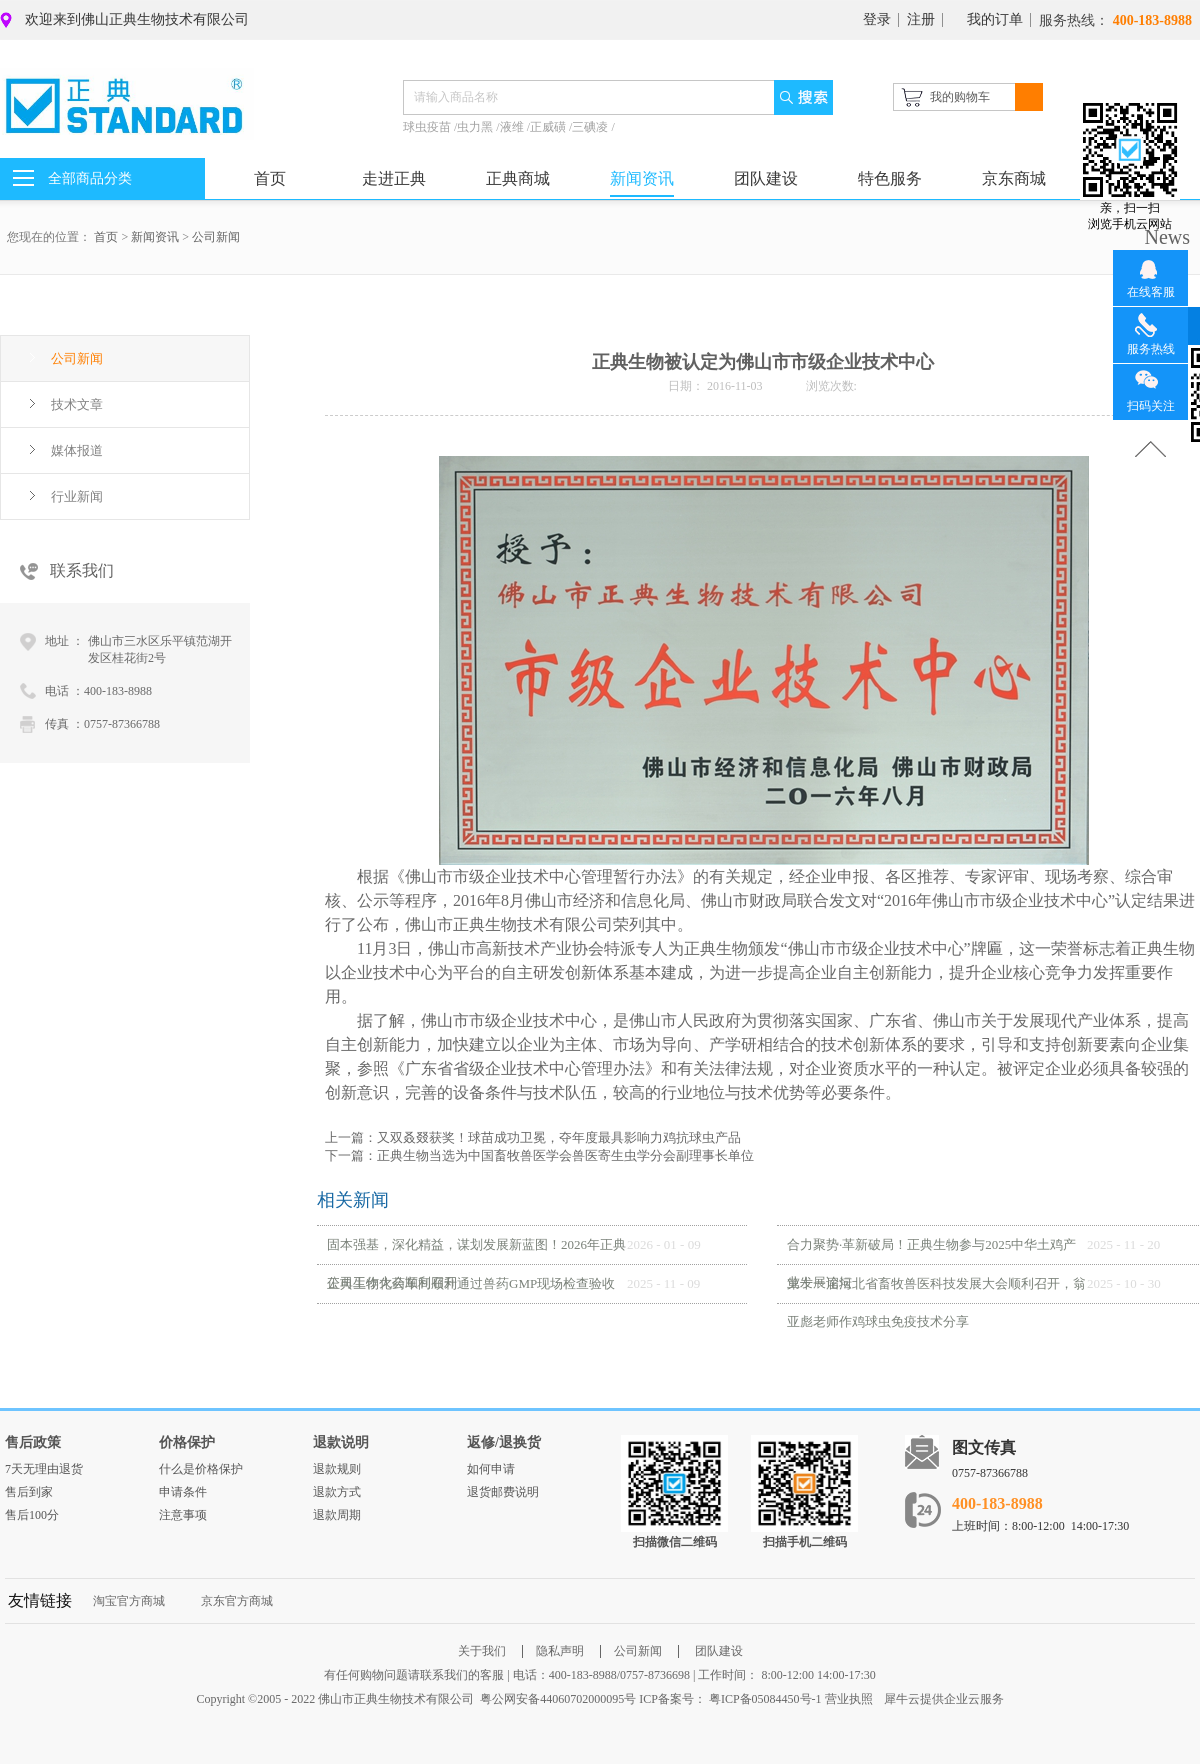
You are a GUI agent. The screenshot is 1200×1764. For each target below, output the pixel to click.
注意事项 (183, 1515)
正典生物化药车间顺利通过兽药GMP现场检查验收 (471, 1283)
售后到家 (29, 1492)
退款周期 (337, 1515)
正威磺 (549, 127)
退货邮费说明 (503, 1492)
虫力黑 (476, 127)
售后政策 (33, 1442)
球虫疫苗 (428, 127)
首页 (270, 178)
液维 (513, 127)
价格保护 (187, 1442)
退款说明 (341, 1442)
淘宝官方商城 (129, 1601)
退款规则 (337, 1469)
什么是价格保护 (201, 1469)
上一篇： (533, 1137)
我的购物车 (960, 97)
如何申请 (491, 1469)
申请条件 (183, 1492)
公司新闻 (216, 237)
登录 (877, 19)
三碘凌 (591, 127)
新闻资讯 (155, 237)
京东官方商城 (237, 1601)
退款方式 (337, 1492)
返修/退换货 (504, 1442)
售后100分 (32, 1515)
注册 (921, 19)
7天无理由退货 (44, 1469)
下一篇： (539, 1155)
